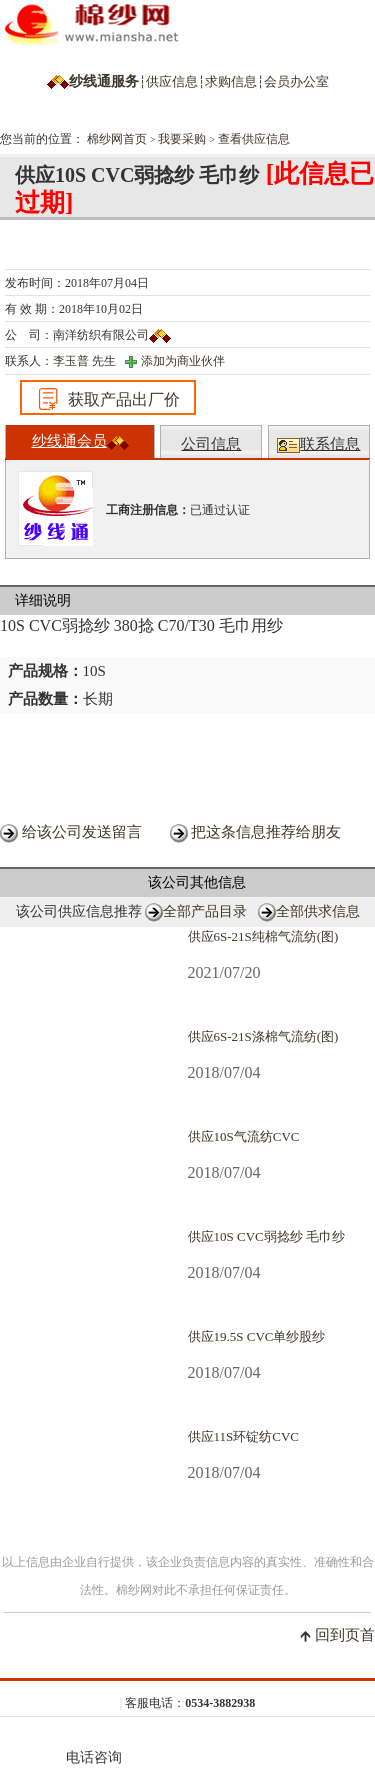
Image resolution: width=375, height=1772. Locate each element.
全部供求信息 (318, 911)
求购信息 (231, 81)
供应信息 (172, 81)
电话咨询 (94, 1746)
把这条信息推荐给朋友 (266, 832)
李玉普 (71, 361)
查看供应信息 (254, 139)
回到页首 (345, 1635)
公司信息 (211, 444)
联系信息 (318, 444)
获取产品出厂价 (108, 399)
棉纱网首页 (117, 139)
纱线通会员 (80, 441)
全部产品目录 (205, 911)
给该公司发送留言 (82, 832)
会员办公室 (296, 81)
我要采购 (182, 139)
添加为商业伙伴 (183, 361)
